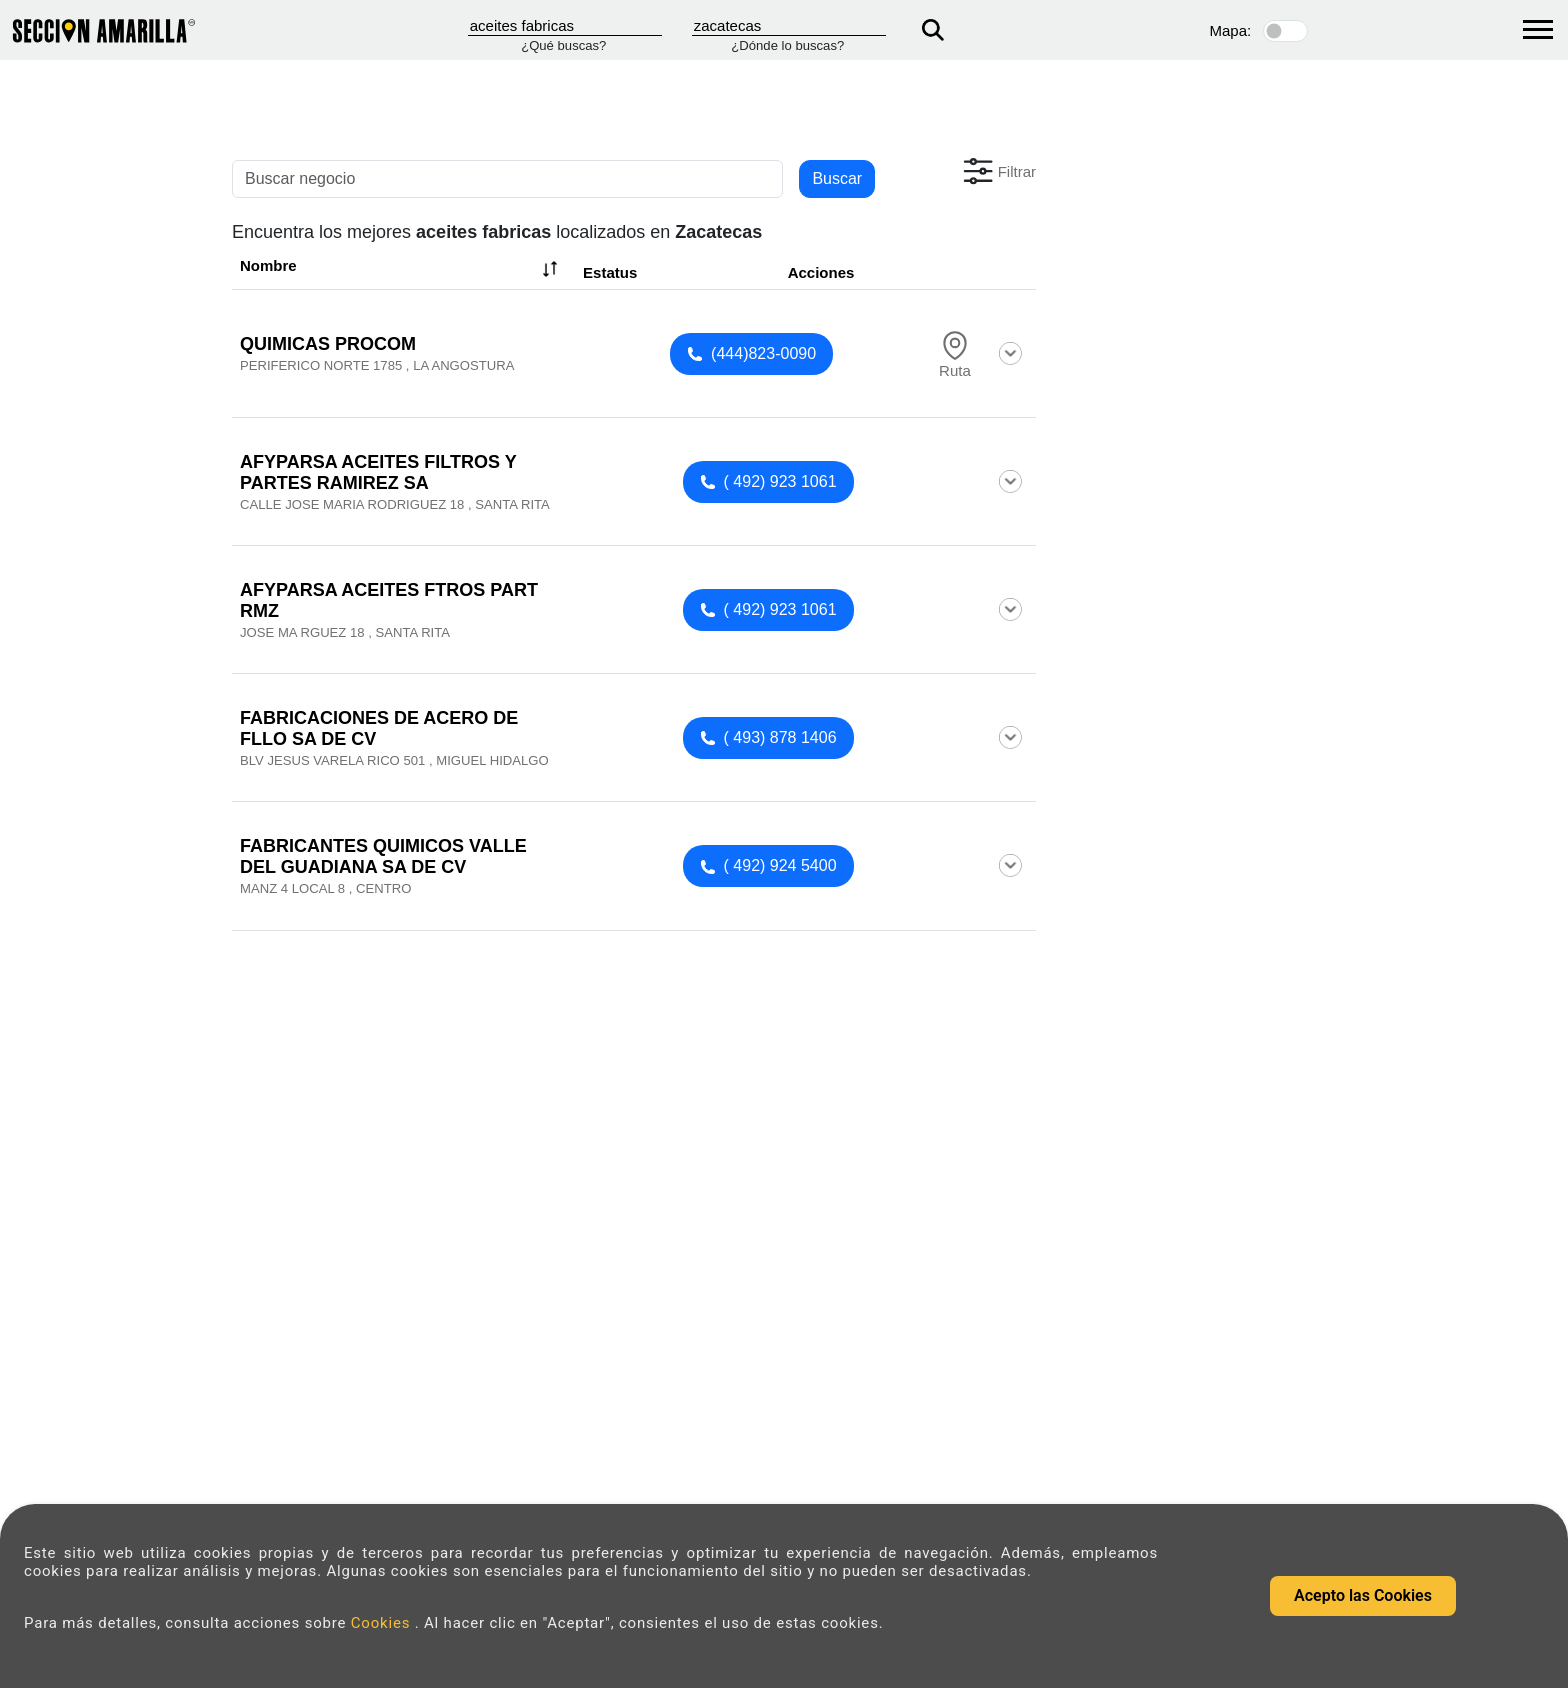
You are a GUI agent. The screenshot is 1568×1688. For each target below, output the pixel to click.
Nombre (401, 269)
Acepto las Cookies (1363, 1595)
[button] (997, 171)
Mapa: (1231, 30)
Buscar (837, 178)
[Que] (565, 26)
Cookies (383, 1623)
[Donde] (789, 26)
